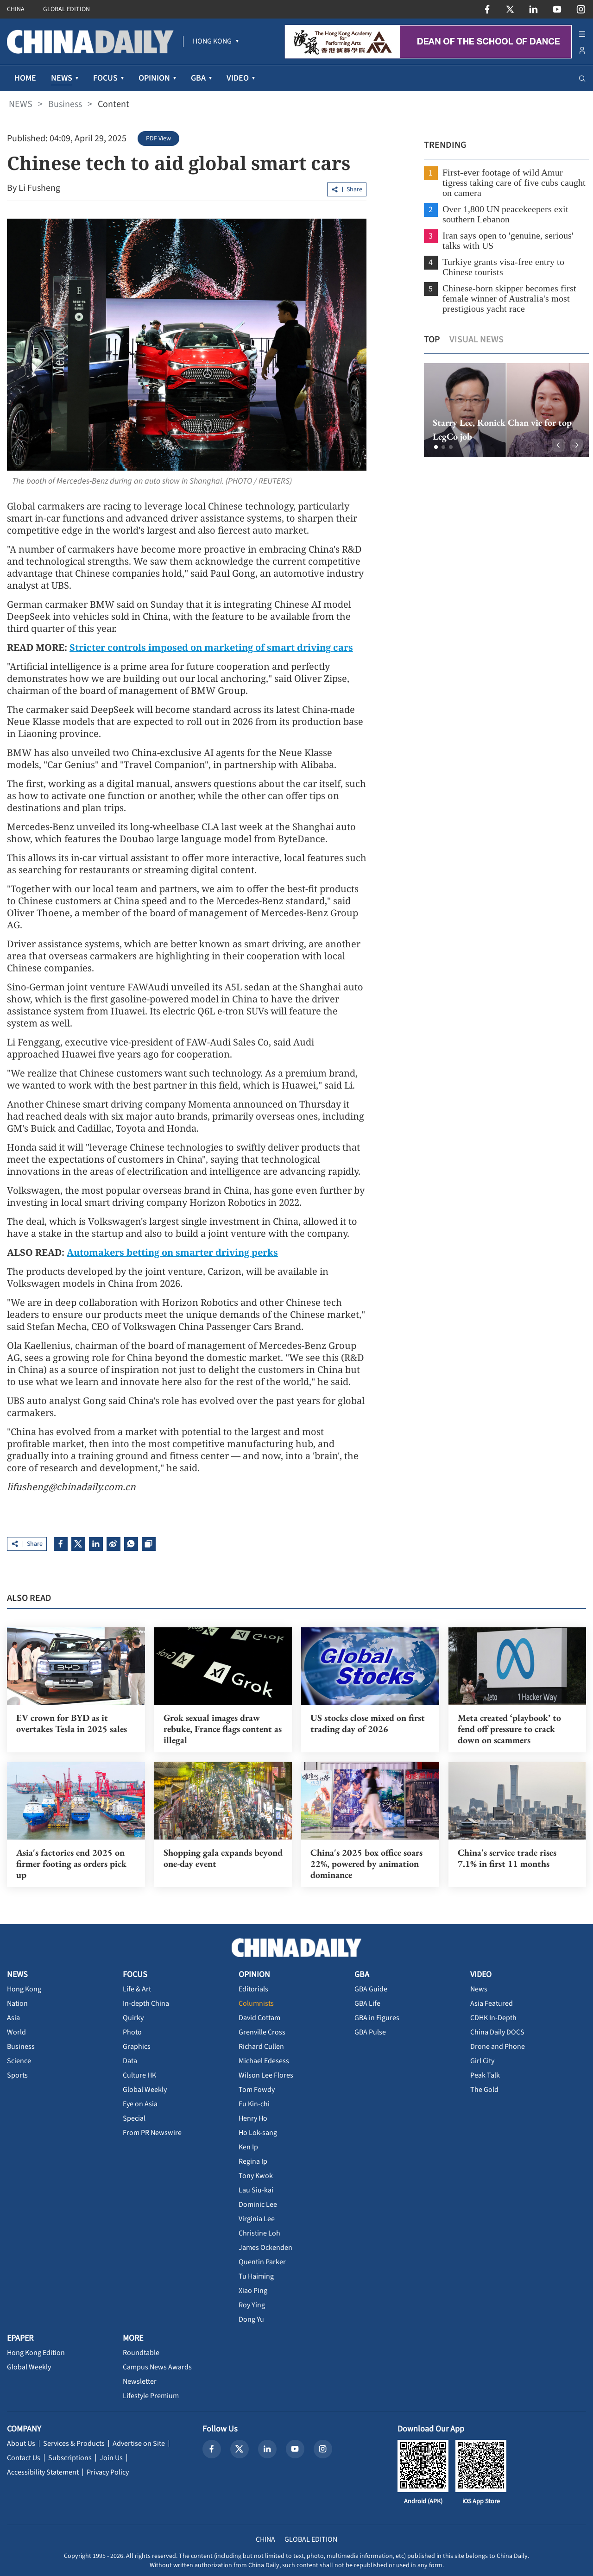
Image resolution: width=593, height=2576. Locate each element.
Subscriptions (70, 2457)
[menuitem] (212, 41)
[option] (503, 410)
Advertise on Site (139, 2442)
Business (65, 104)
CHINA (16, 9)
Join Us (111, 2457)
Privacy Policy (108, 2471)
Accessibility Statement (43, 2471)
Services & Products (74, 2442)
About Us (21, 2442)
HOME (25, 78)
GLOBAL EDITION (66, 9)
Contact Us (23, 2457)
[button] (433, 447)
